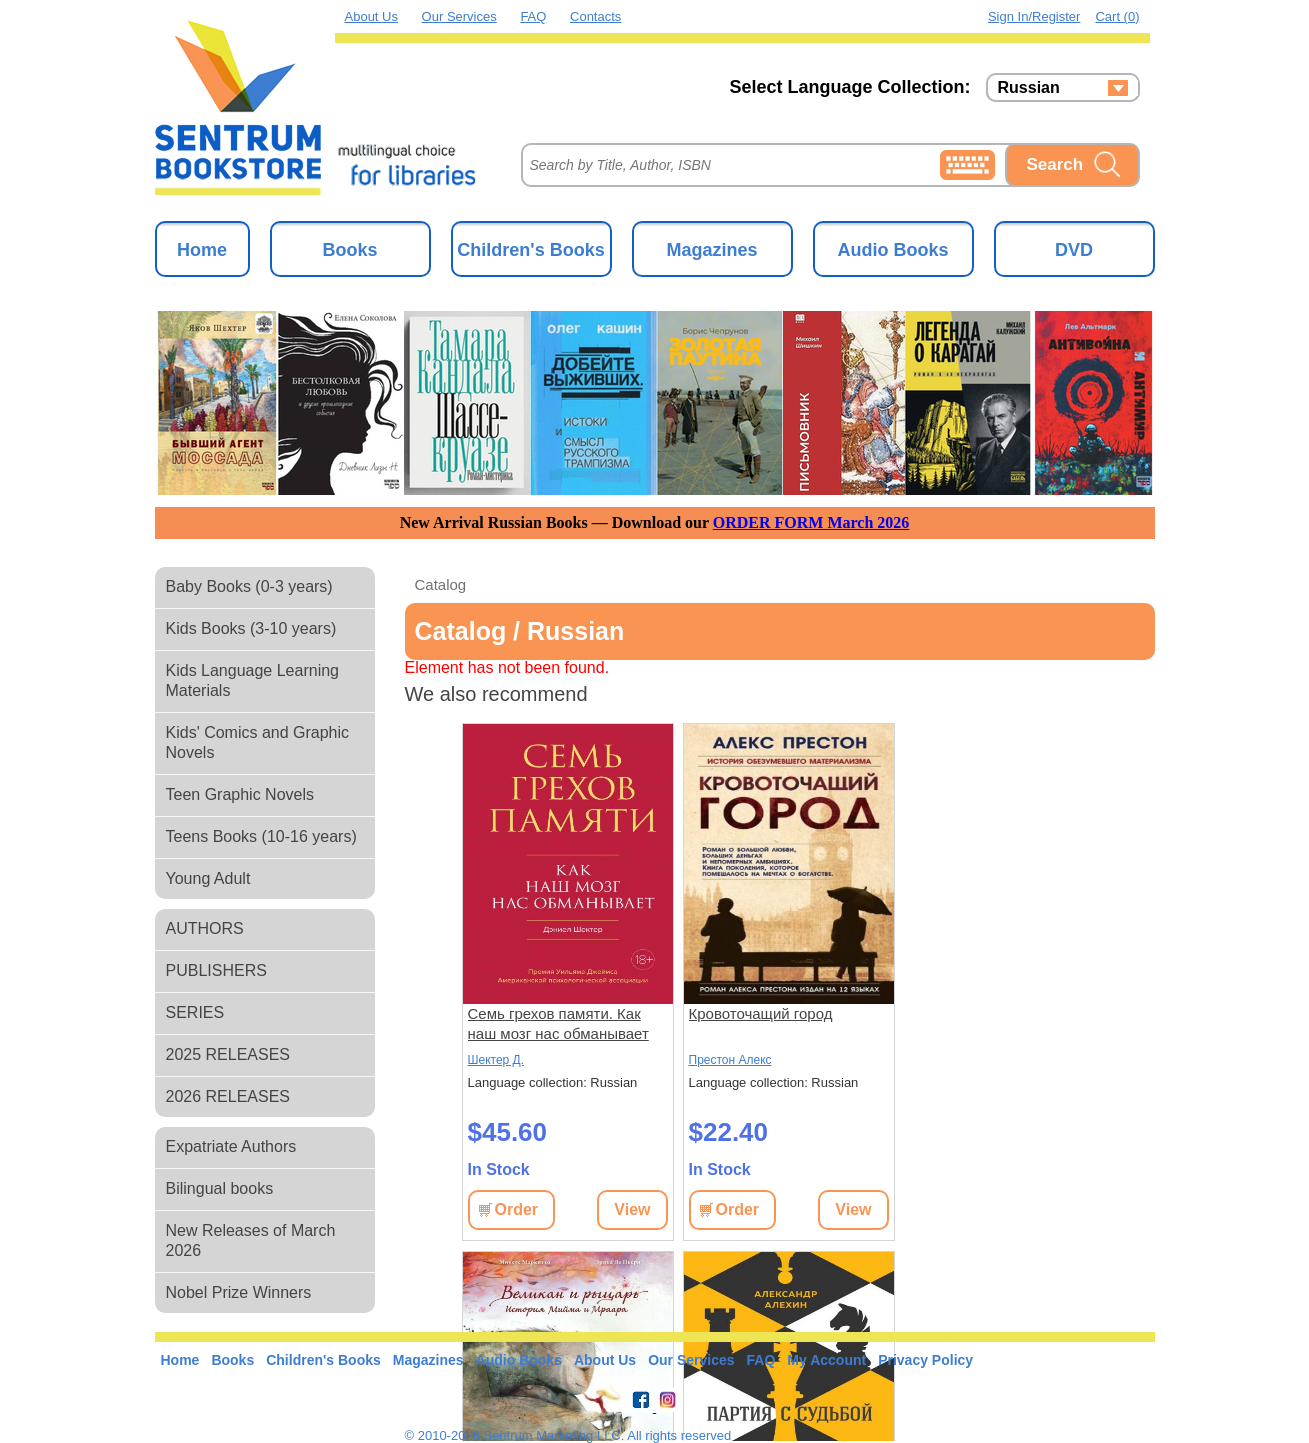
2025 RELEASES (228, 1054)
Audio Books (893, 250)
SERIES (195, 1012)
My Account (826, 1360)
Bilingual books (220, 1188)
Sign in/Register (1034, 16)
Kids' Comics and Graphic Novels (258, 742)
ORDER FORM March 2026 (811, 522)
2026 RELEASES (228, 1096)
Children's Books (530, 250)
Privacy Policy (925, 1360)
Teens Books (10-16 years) (261, 836)
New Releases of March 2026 (251, 1240)
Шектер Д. (496, 1060)
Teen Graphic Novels (240, 794)
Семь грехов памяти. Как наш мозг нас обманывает (558, 1023)
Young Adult (208, 878)
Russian (1029, 88)
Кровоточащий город (761, 1013)
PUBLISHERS (216, 970)
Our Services (459, 16)
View (632, 1209)
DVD (1074, 250)
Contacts (595, 16)
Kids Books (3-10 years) (251, 628)
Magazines (711, 250)
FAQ (533, 16)
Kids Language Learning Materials (252, 680)
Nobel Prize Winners (239, 1292)
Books (349, 250)
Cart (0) (1117, 16)
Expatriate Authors (231, 1146)
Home (202, 250)
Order (517, 1209)
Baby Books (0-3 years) (249, 586)
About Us (371, 16)
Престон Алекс (730, 1060)
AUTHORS (205, 928)
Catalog (441, 584)
